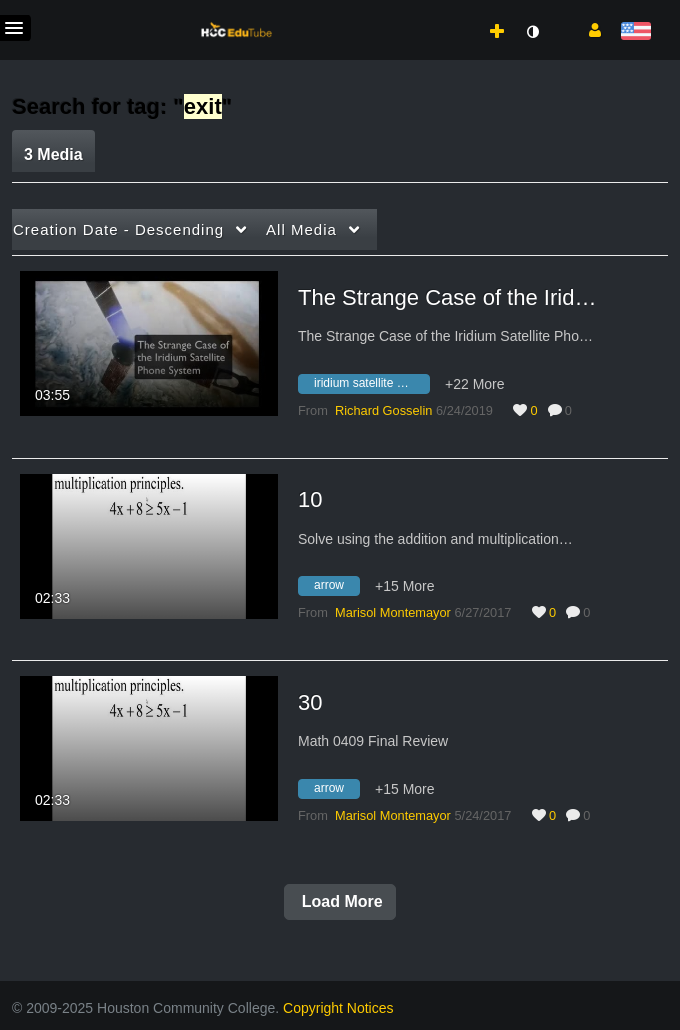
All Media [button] (301, 229)
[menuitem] (453, 11)
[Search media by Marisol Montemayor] (393, 612)
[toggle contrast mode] (532, 32)
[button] (587, 29)
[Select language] (635, 32)
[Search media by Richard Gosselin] (383, 410)
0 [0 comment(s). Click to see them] (572, 410)
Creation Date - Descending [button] (118, 229)
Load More (339, 901)
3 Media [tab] (53, 154)
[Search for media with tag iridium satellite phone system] (371, 386)
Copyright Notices (338, 1008)
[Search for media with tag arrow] (336, 589)
